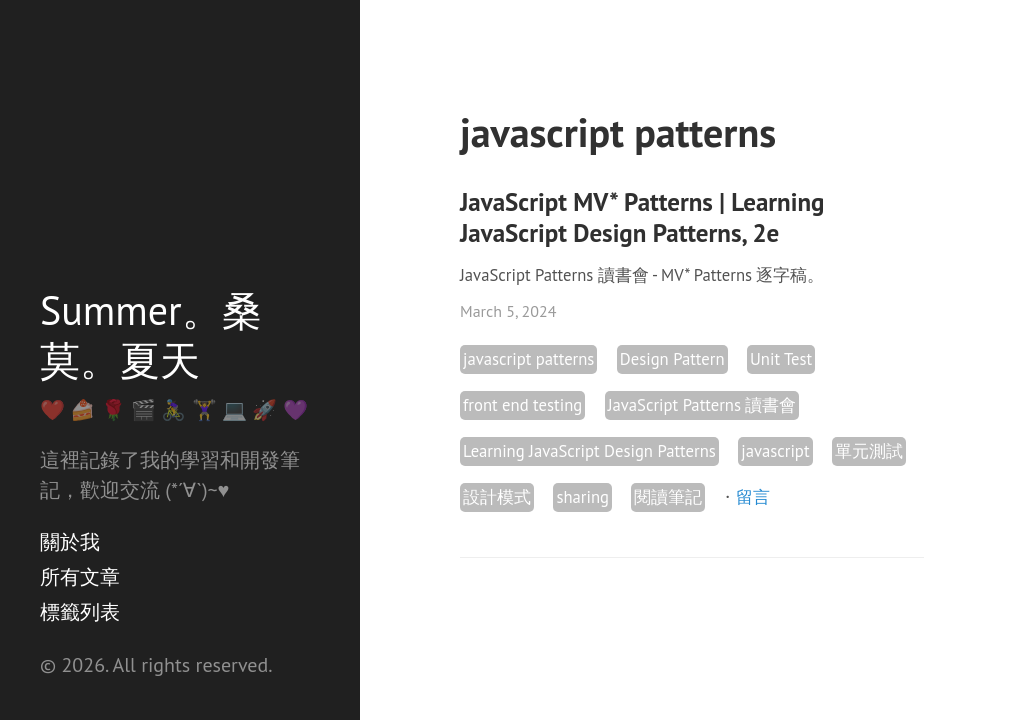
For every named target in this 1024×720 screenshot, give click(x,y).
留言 (753, 497)
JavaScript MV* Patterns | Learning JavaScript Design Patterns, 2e (642, 217)
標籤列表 (80, 612)
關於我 (70, 542)
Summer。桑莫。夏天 (151, 335)
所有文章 (80, 577)
